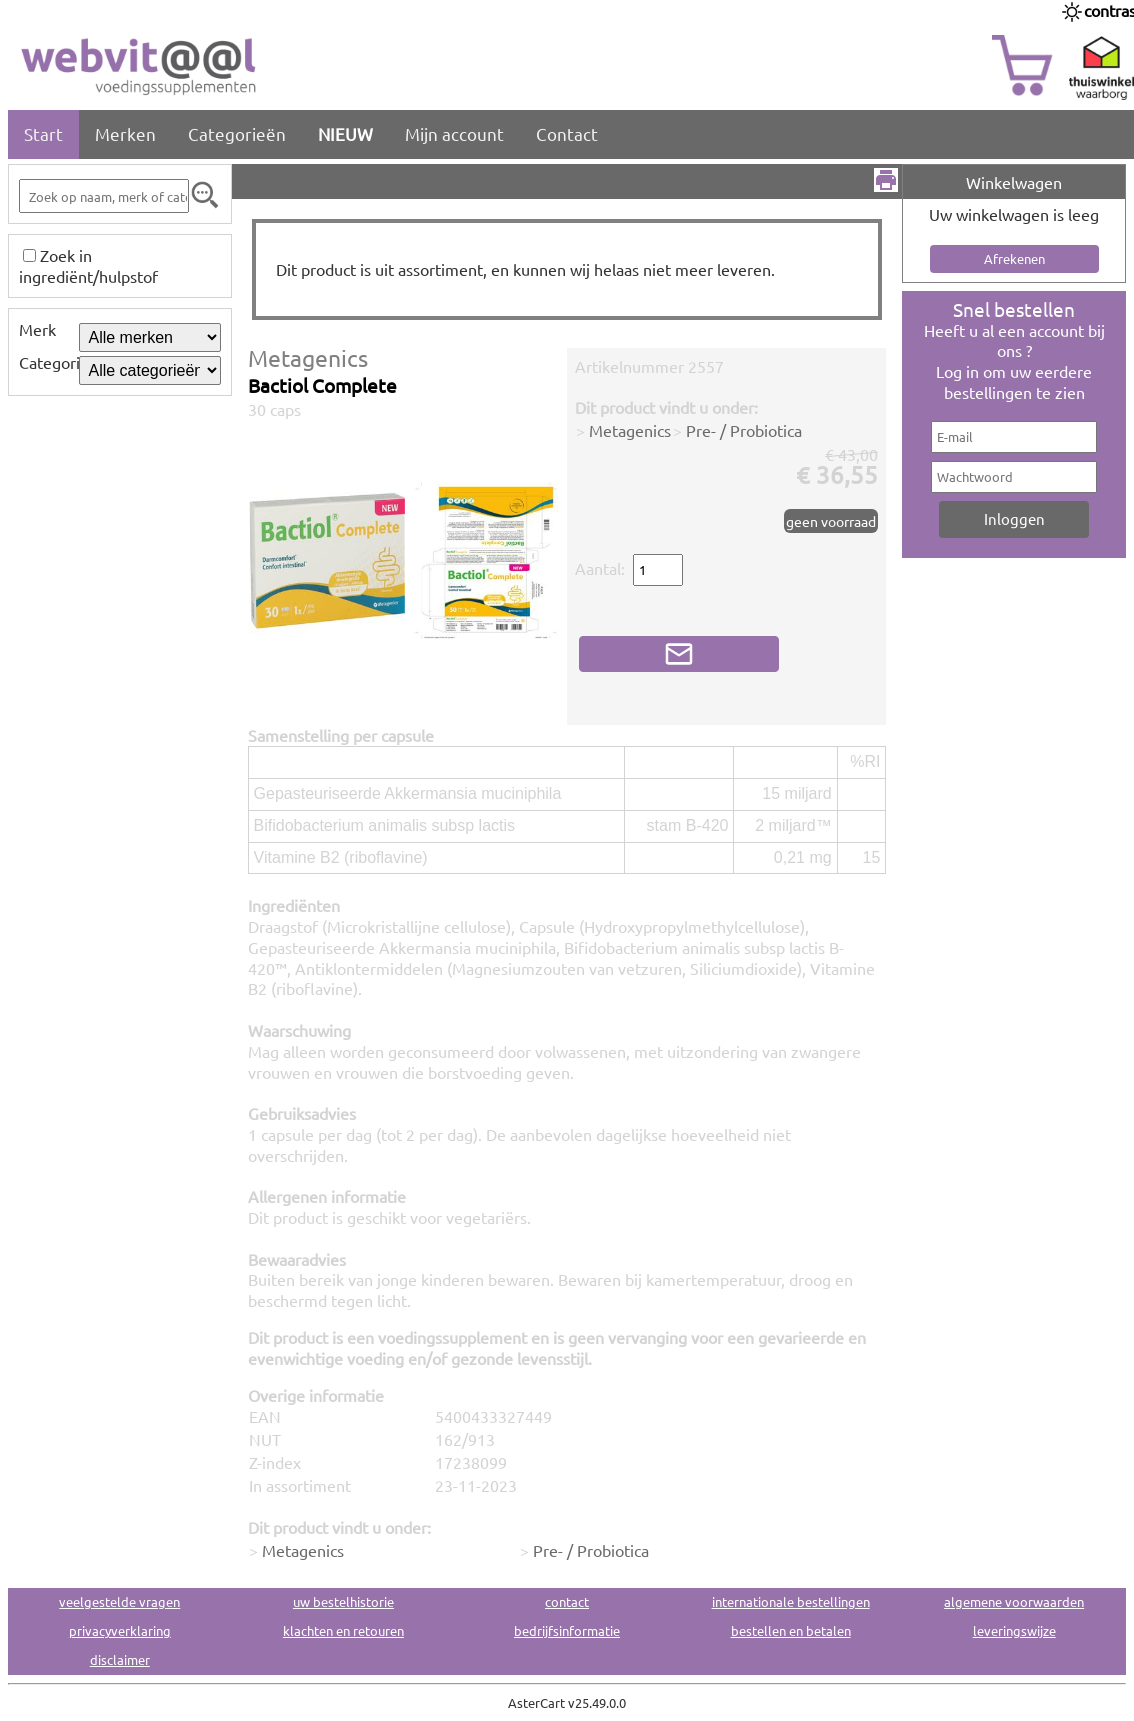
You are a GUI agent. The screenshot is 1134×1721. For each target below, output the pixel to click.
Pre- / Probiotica (744, 430)
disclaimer (120, 1659)
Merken (125, 133)
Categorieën (237, 133)
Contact (567, 133)
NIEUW (345, 133)
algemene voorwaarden (1014, 1601)
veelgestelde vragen (119, 1601)
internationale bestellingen (791, 1601)
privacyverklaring (120, 1630)
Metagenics (308, 357)
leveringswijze (1014, 1630)
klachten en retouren (343, 1630)
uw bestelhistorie (343, 1601)
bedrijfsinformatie (567, 1630)
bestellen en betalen (791, 1630)
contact (567, 1601)
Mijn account (454, 133)
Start (43, 133)
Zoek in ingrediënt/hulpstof (88, 265)
